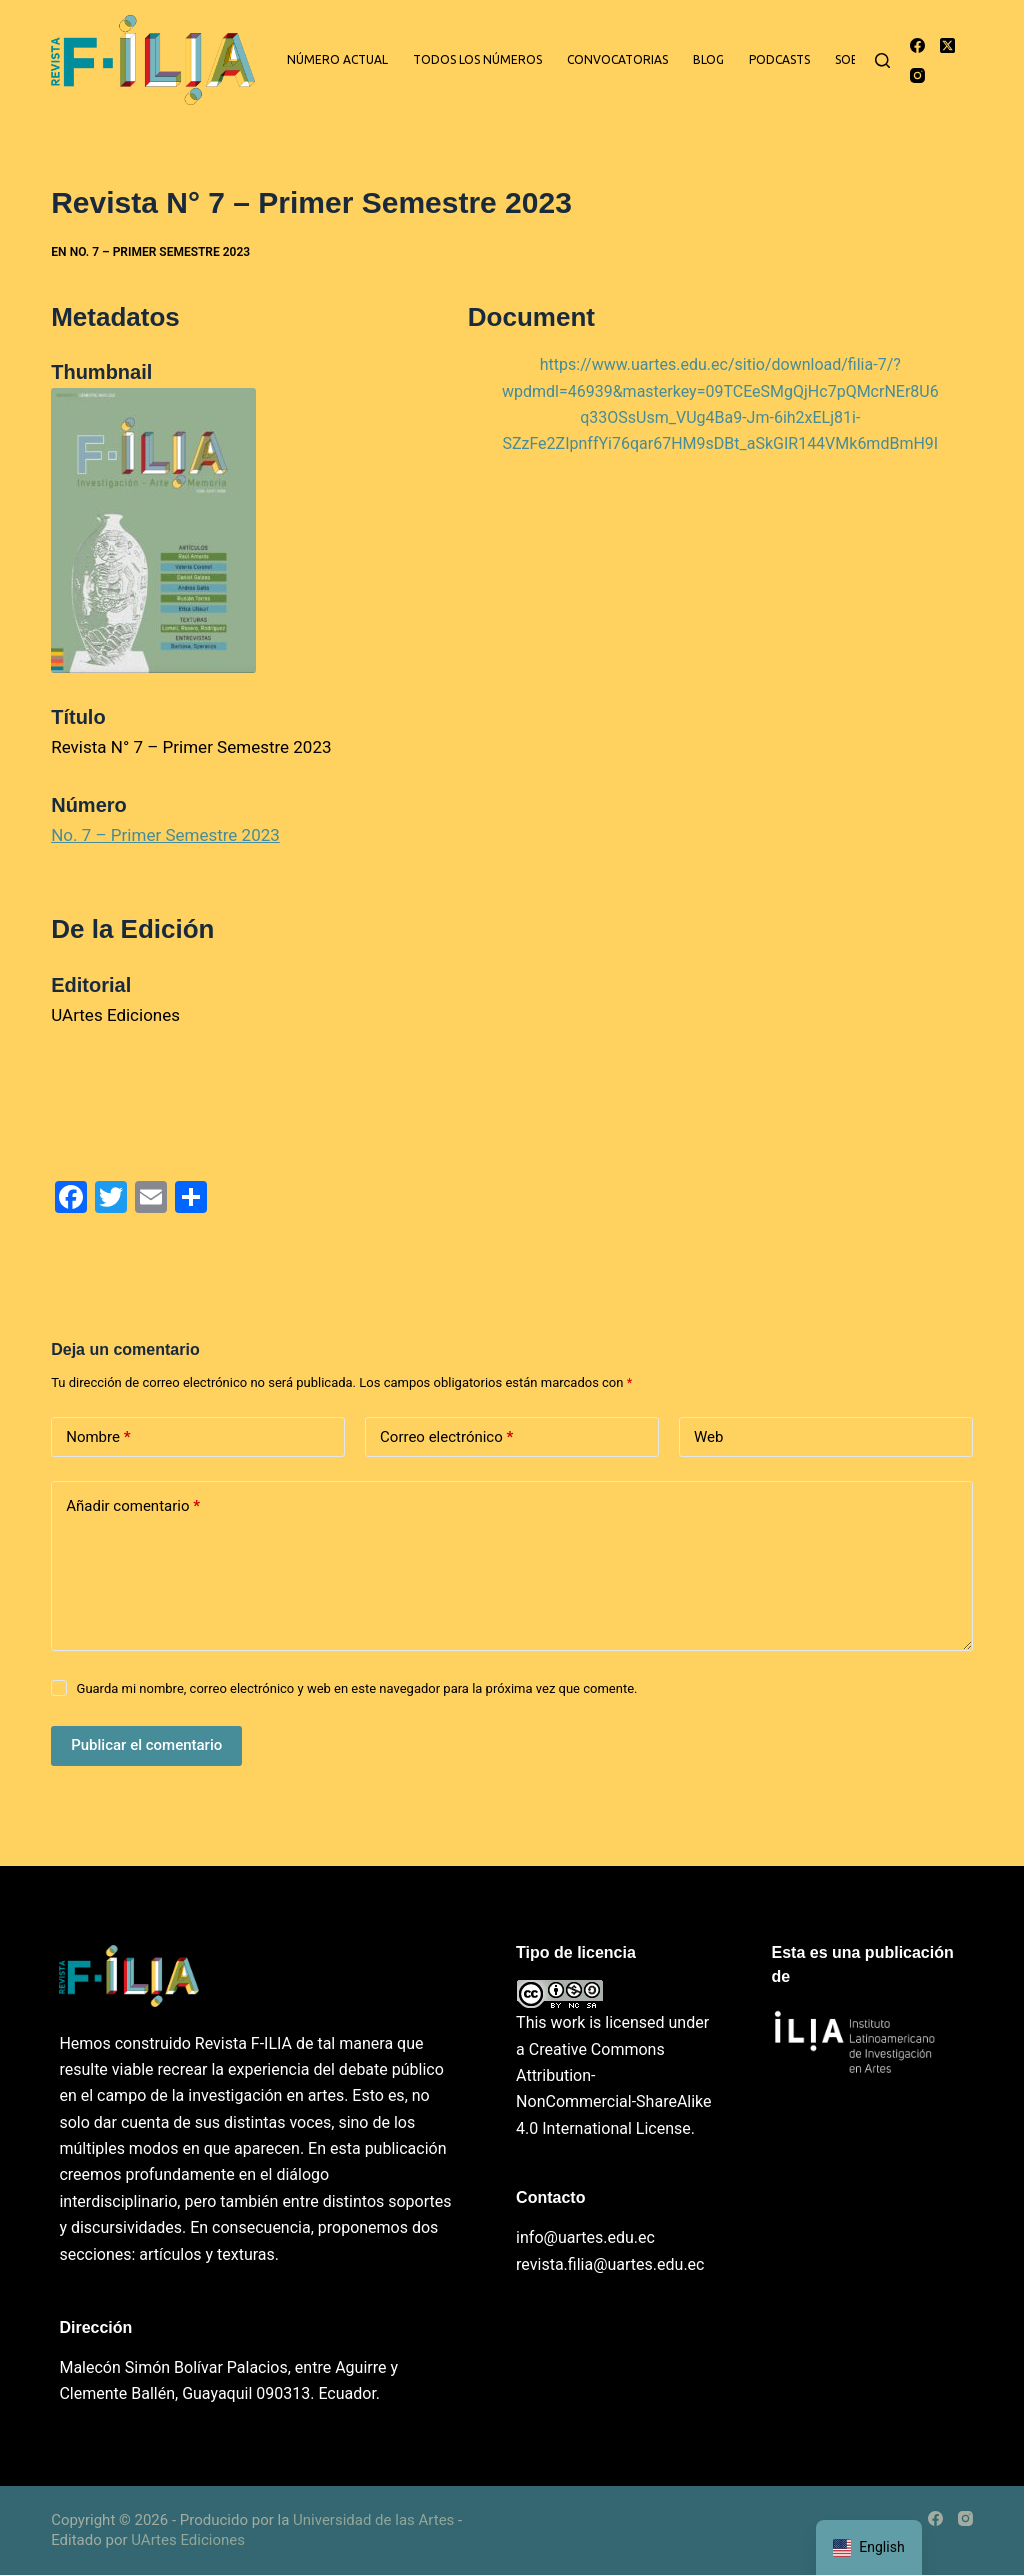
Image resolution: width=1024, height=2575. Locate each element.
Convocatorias (617, 59)
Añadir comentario (133, 1506)
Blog (708, 59)
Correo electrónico (446, 1437)
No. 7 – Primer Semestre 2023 (160, 252)
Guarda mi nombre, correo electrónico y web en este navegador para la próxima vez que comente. (357, 1688)
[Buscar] (882, 60)
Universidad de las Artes (373, 2520)
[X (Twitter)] (947, 45)
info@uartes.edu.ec (585, 2237)
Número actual (337, 59)
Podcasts (779, 59)
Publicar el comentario (146, 1745)
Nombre (98, 1437)
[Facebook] (917, 45)
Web (708, 1437)
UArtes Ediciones (188, 2540)
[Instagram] (917, 75)
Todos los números (477, 59)
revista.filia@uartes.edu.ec (610, 2264)
